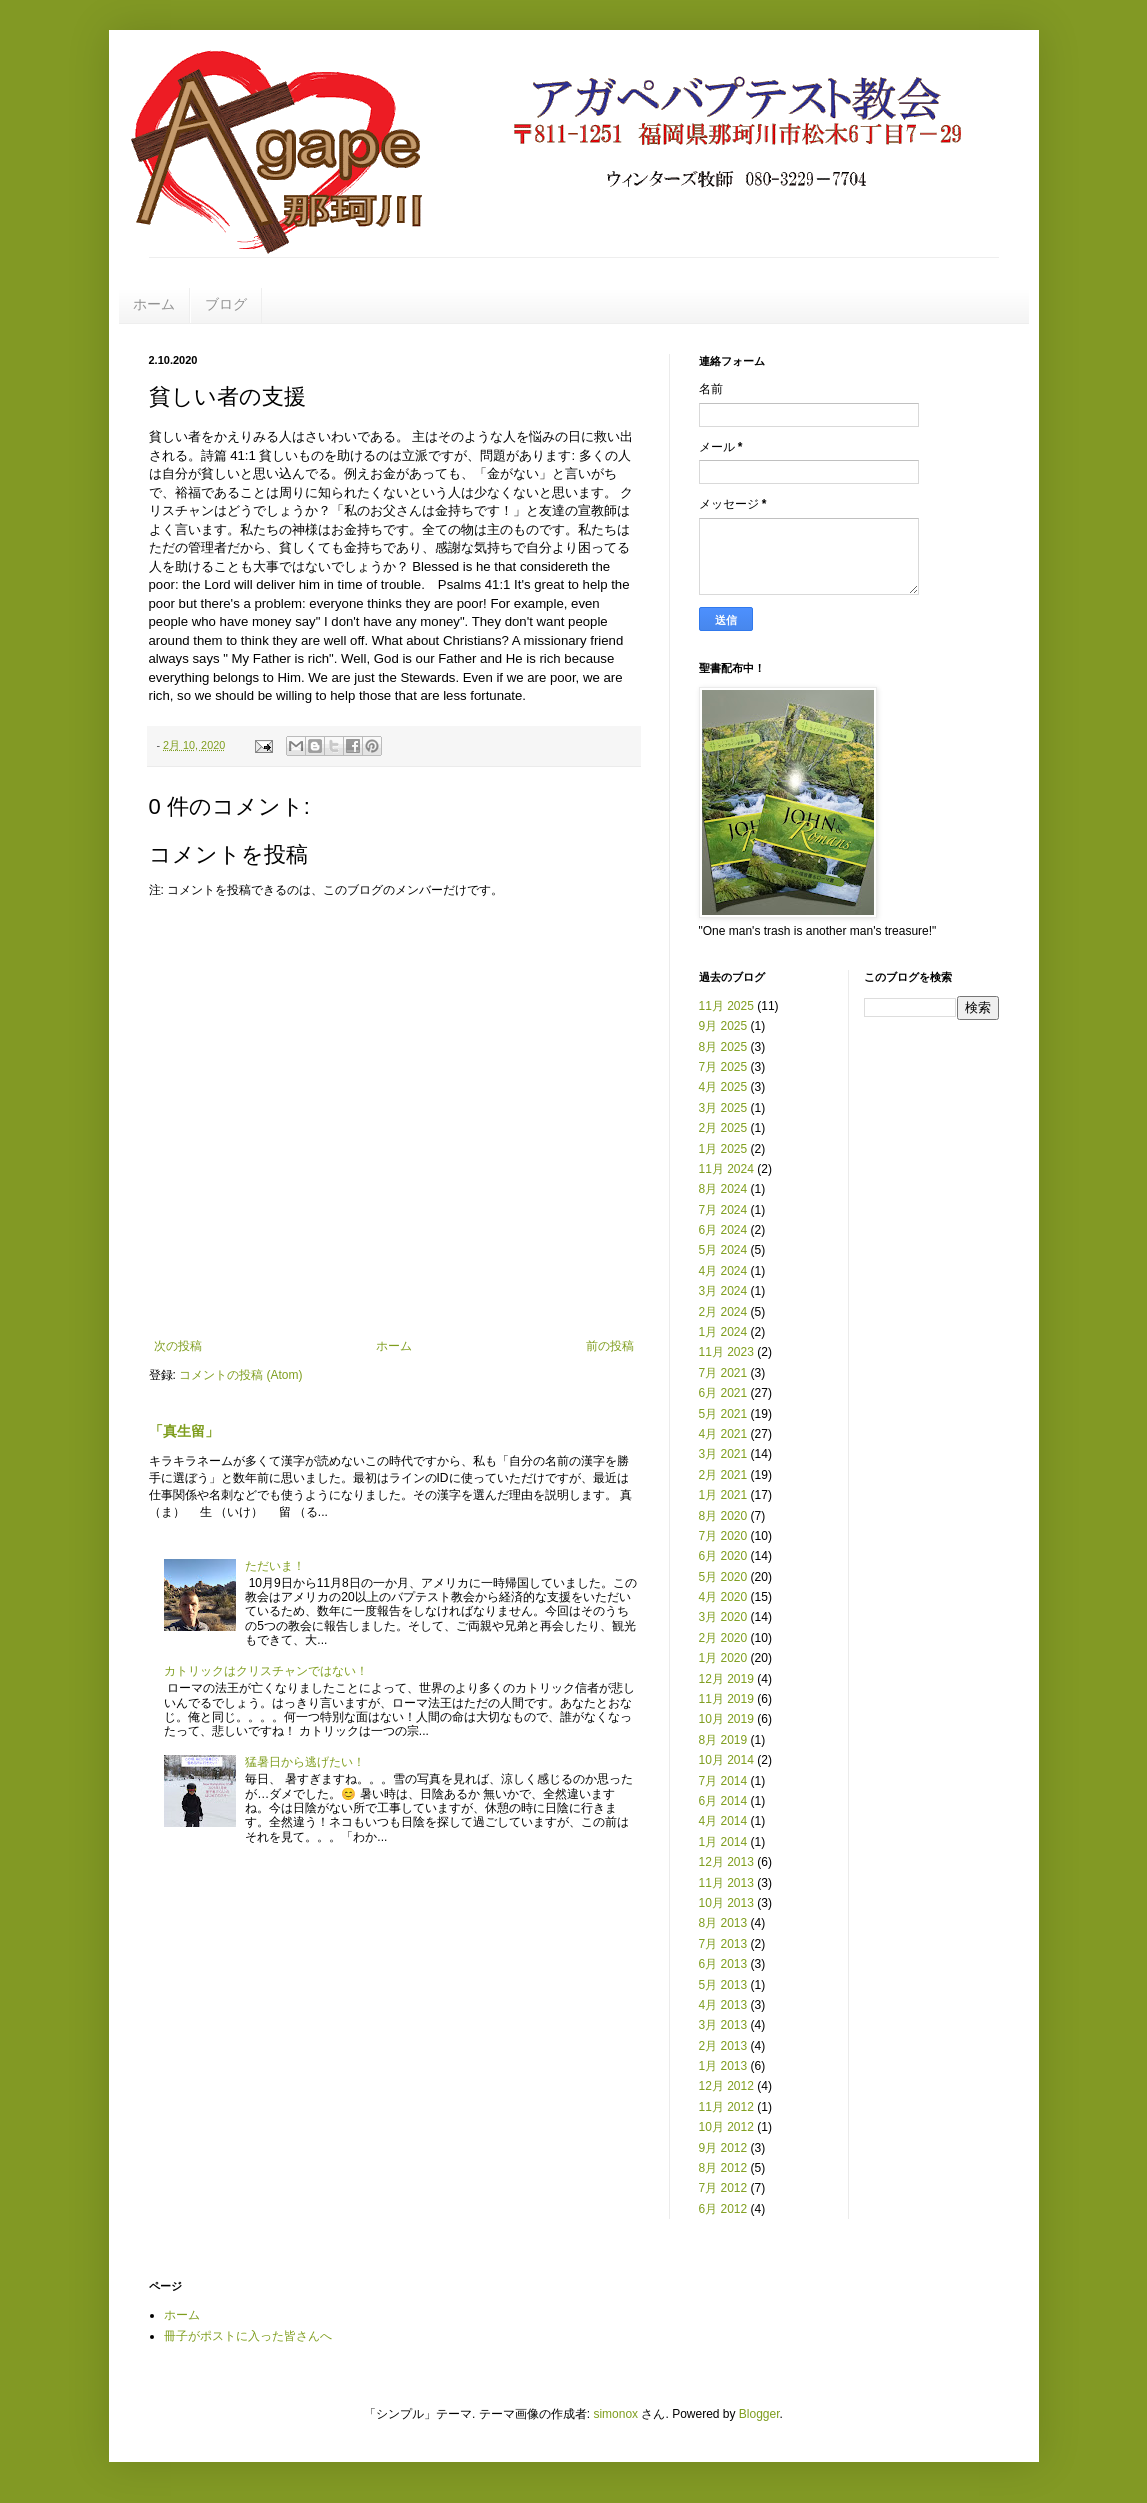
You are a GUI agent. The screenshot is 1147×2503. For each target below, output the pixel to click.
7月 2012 (723, 2188)
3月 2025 (723, 1108)
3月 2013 (723, 2025)
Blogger (759, 2414)
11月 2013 (726, 1883)
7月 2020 (723, 1536)
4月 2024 (723, 1271)
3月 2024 (723, 1291)
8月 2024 (723, 1189)
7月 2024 (723, 1210)
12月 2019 (726, 1679)
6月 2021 (723, 1393)
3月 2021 (723, 1454)
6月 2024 (723, 1230)
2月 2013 (723, 2046)
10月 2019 (726, 1719)
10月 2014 (726, 1760)
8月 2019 (723, 1740)
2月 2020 (723, 1638)
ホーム (154, 304)
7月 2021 (723, 1373)
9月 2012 (723, 2148)
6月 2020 (723, 1556)
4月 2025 (723, 1087)
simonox (615, 2414)
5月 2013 (723, 1985)
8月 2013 (723, 1923)
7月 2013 (723, 1944)
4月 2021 (723, 1434)
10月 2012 (726, 2127)
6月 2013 (723, 1964)
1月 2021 (723, 1495)
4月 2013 (723, 2005)
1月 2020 (723, 1658)
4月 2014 (723, 1821)
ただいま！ (275, 1566)
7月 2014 (723, 1781)
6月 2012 (723, 2209)
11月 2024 (726, 1169)
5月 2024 (723, 1250)
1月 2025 (723, 1149)
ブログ (226, 304)
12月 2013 (726, 1862)
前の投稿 (610, 1346)
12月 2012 (726, 2086)
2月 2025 (723, 1128)
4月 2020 (723, 1597)
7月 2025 (723, 1067)
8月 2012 (723, 2168)
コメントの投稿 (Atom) (240, 1375)
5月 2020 (723, 1577)
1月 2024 (723, 1332)
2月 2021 (723, 1475)
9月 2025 (723, 1026)
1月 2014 (723, 1842)
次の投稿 (178, 1346)
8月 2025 (723, 1047)
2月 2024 (723, 1312)
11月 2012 (726, 2107)
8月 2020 (723, 1516)
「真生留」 (184, 1431)
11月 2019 (726, 1699)
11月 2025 (726, 1006)
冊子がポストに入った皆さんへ (248, 2336)
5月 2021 (723, 1414)
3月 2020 (723, 1617)
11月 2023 (726, 1352)
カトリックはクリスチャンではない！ (266, 1671)
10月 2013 (726, 1903)
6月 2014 (723, 1801)
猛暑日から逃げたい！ (305, 1762)
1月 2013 (723, 2066)
